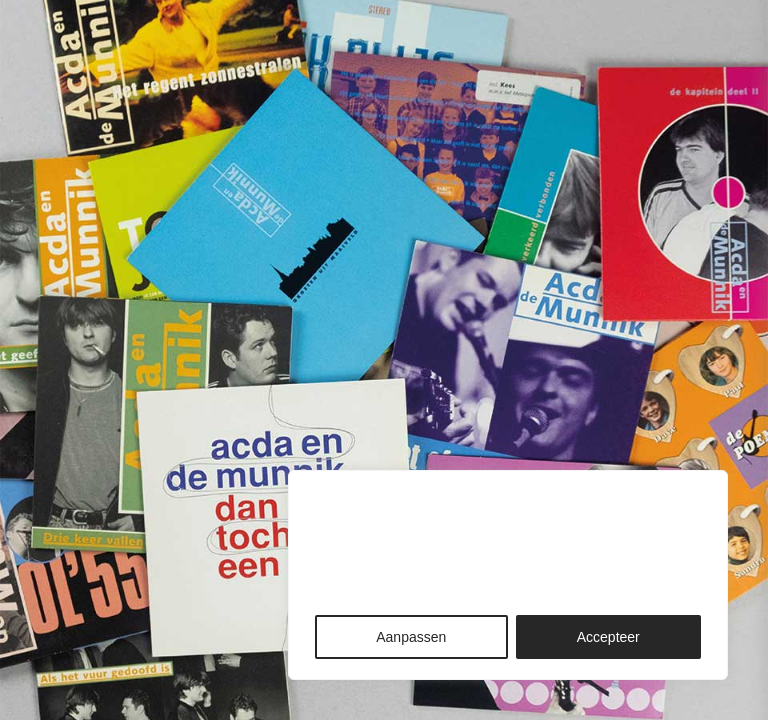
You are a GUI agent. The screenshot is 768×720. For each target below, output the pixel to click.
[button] (731, 57)
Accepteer (608, 637)
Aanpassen (411, 637)
